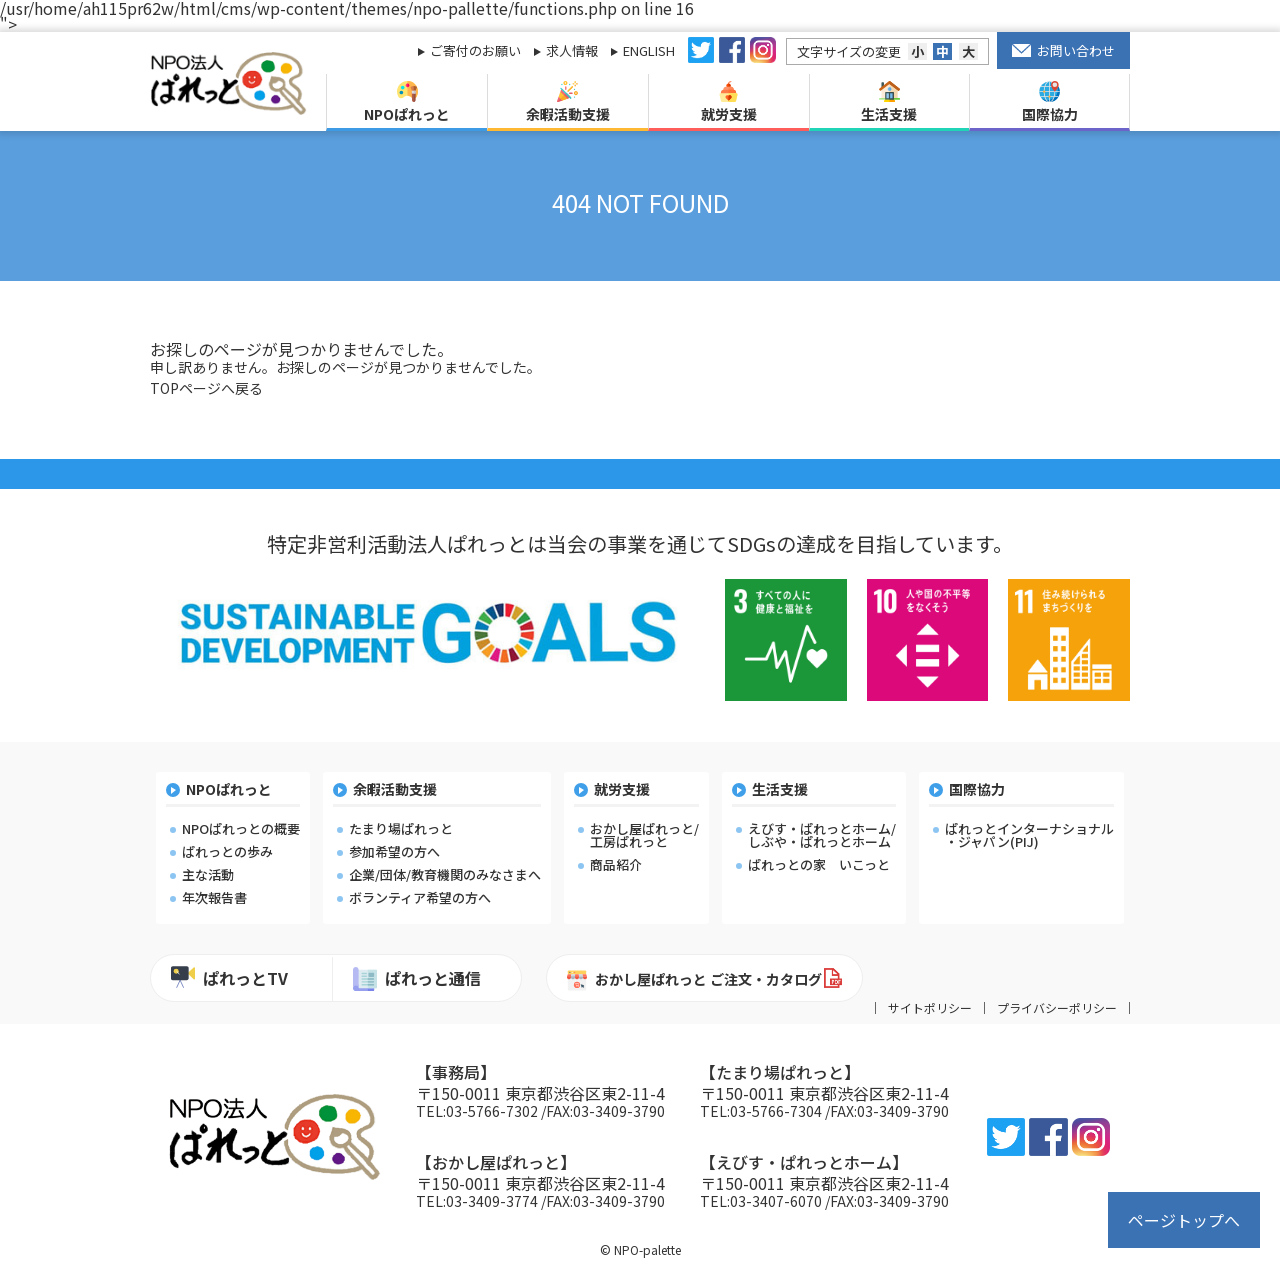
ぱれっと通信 (417, 978)
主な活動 (208, 874)
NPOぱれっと (407, 102)
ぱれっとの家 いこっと (819, 864)
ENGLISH (649, 50)
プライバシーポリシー (1057, 1008)
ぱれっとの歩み (227, 851)
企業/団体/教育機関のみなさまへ (445, 874)
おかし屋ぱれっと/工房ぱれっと (644, 835)
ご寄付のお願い (475, 50)
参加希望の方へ (394, 851)
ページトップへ (1184, 1220)
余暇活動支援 (568, 102)
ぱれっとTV (229, 977)
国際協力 (1050, 102)
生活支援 (889, 102)
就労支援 (729, 102)
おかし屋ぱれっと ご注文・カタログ (694, 980)
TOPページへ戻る (206, 388)
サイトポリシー (930, 1008)
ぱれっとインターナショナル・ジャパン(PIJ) (1029, 835)
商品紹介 (616, 864)
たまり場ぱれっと (401, 828)
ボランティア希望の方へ (420, 897)
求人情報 (572, 50)
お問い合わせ (1064, 50)
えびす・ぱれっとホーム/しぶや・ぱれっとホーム (822, 835)
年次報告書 (214, 897)
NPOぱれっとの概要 (241, 828)
